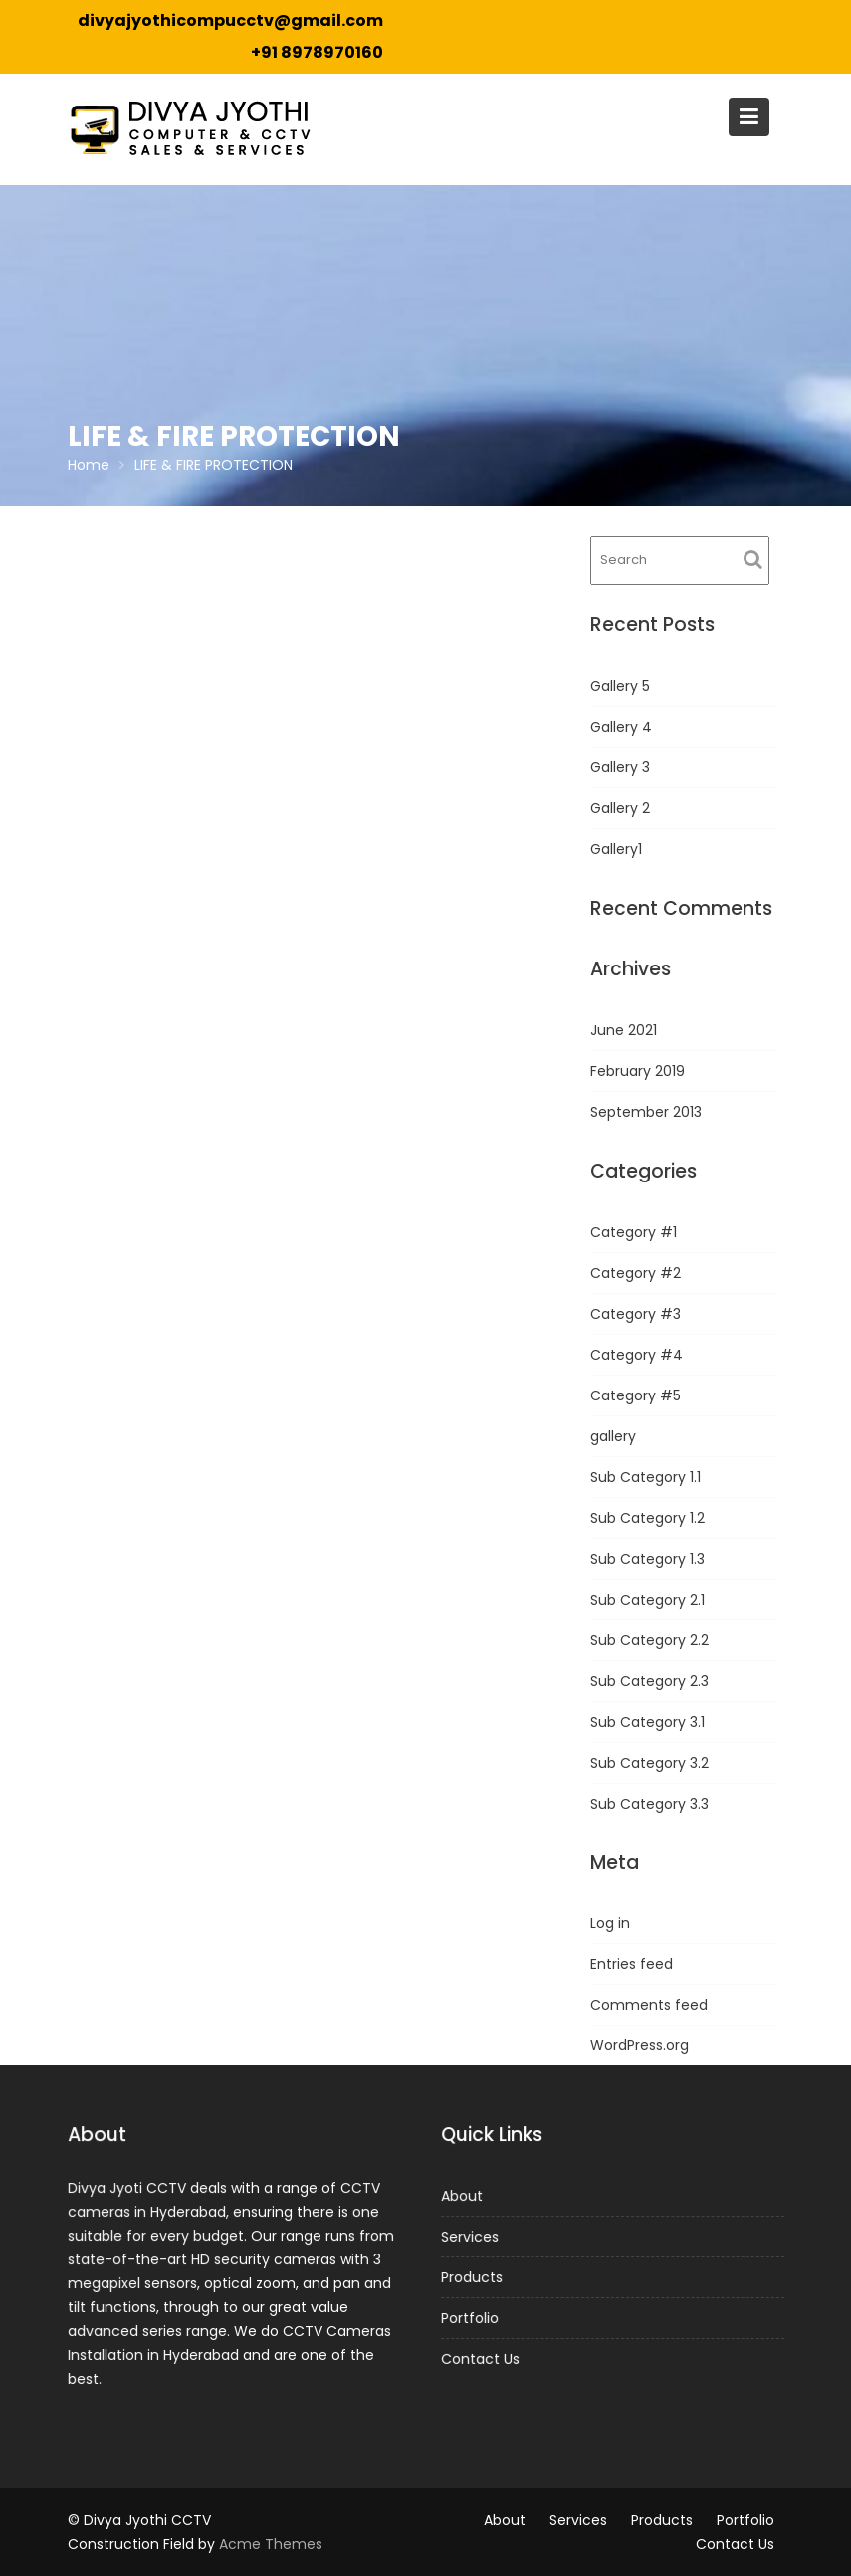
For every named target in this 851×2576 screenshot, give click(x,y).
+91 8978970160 (317, 52)
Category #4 (636, 1355)
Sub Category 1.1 (645, 1477)
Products (473, 2277)
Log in (610, 1923)
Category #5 (635, 1395)
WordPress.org (639, 2045)
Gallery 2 (620, 808)
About (463, 2197)
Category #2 (635, 1273)
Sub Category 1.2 (647, 1518)
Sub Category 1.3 (647, 1559)
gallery (613, 1436)
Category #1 (633, 1232)
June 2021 (623, 1030)
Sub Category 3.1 (647, 1722)
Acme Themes (270, 2544)
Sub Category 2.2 (649, 1640)
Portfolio (471, 2317)
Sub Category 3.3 (649, 1804)
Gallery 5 (620, 686)
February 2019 (637, 1071)
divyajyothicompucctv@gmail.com (230, 20)
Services (471, 2237)
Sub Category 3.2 (649, 1763)
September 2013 (646, 1112)
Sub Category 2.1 (647, 1600)
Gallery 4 (621, 727)
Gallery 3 (620, 767)
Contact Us (482, 2358)
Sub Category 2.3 (649, 1681)
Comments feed (649, 2005)
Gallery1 (616, 849)
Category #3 (635, 1314)
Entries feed (631, 1964)
